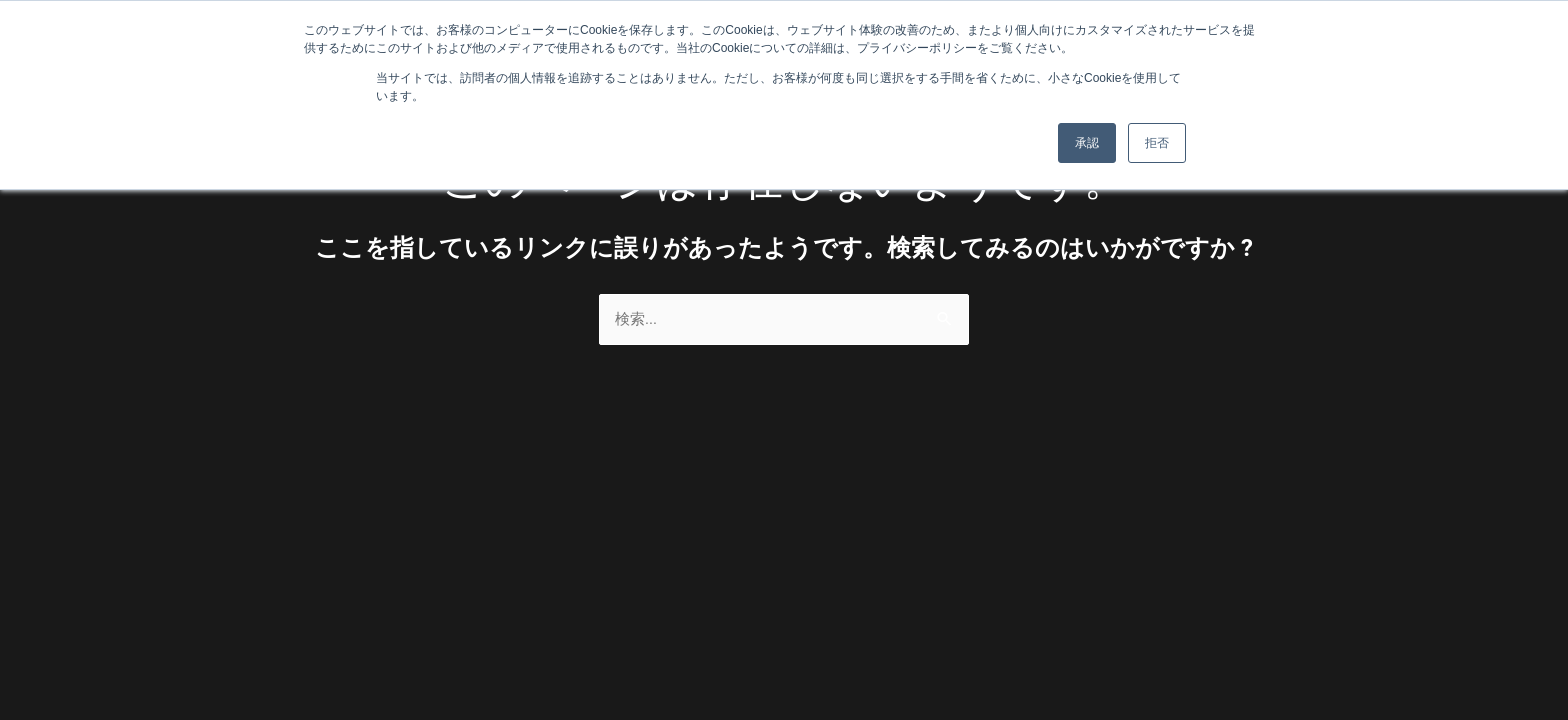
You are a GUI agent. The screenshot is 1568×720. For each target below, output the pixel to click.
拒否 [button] (1157, 143)
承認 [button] (1087, 143)
